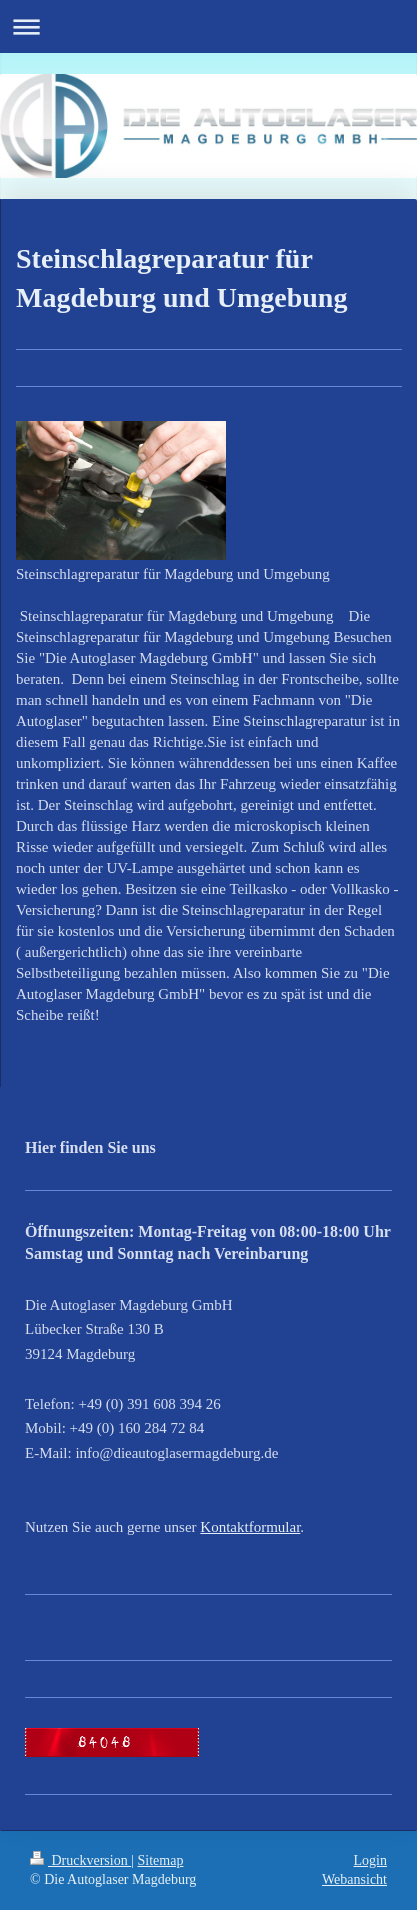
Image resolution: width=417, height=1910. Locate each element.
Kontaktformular (250, 1527)
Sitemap (161, 1860)
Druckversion (80, 1860)
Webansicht (354, 1879)
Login (370, 1860)
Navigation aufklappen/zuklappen (208, 26)
